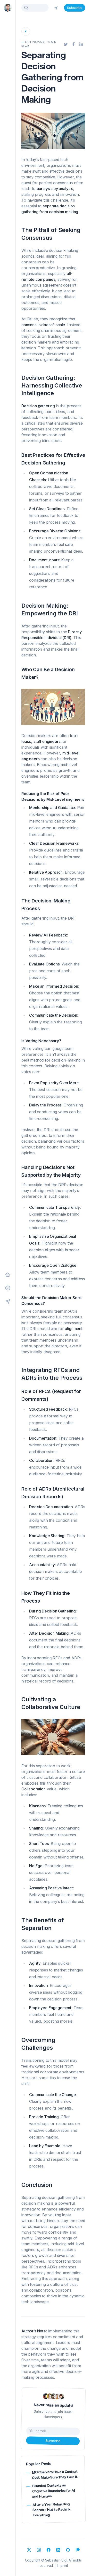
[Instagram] (39, 2550)
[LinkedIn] (58, 2550)
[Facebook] (48, 2550)
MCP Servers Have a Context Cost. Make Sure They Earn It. (55, 2474)
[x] (29, 2550)
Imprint (62, 2565)
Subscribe (74, 7)
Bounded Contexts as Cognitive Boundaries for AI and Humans (53, 2491)
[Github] (68, 2550)
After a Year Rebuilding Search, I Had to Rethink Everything (51, 2510)
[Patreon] (78, 2550)
